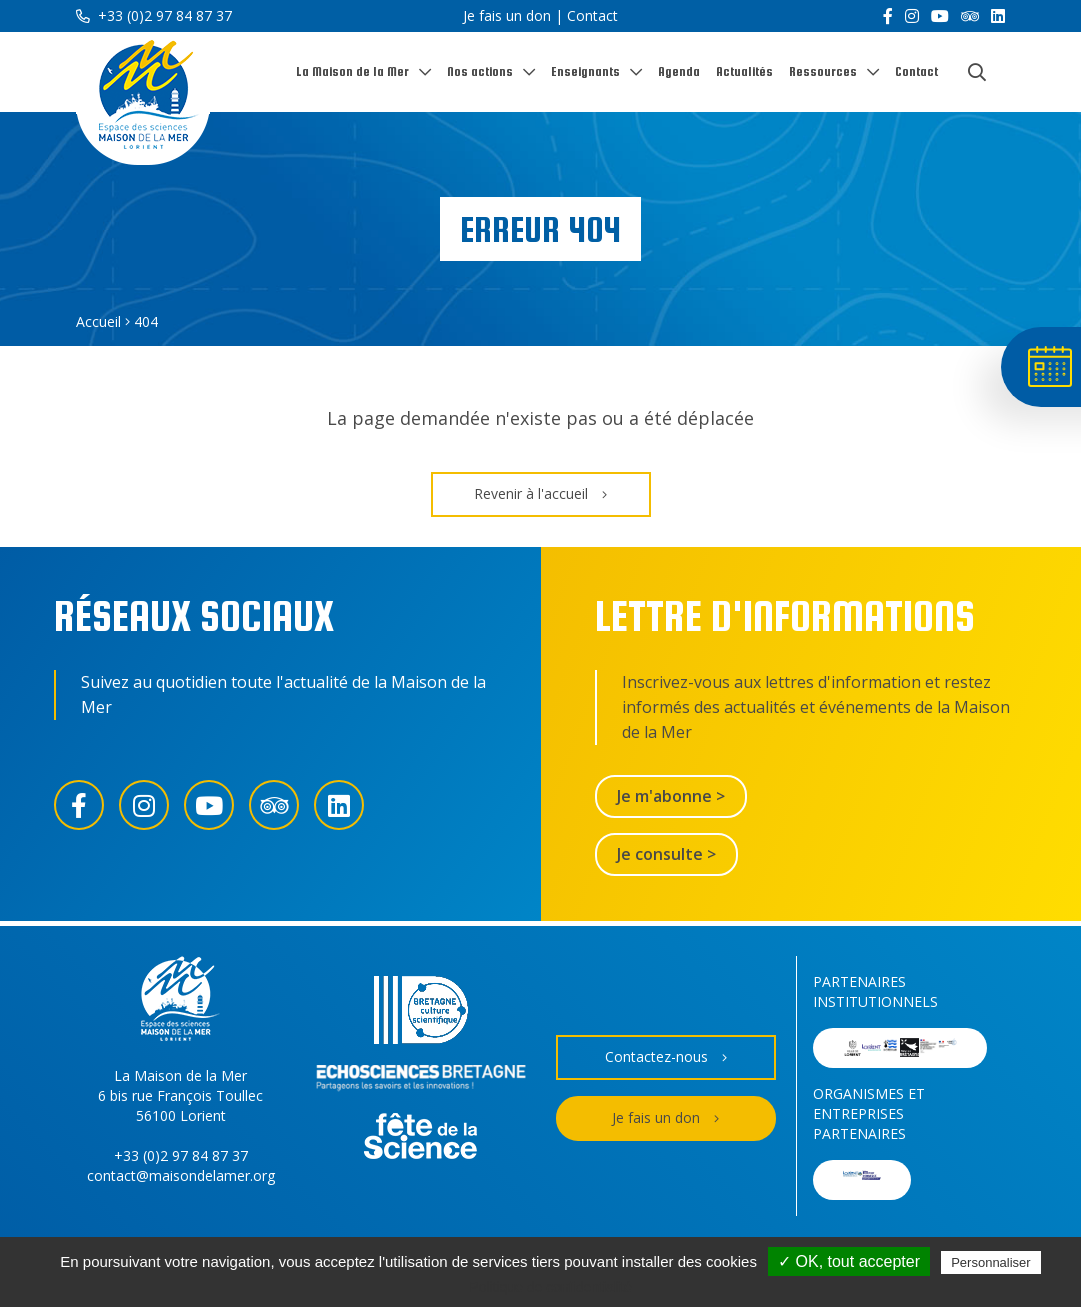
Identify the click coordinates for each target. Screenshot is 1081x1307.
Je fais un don (507, 15)
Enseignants (585, 71)
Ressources (823, 71)
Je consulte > (666, 854)
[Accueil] (143, 98)
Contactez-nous (666, 1057)
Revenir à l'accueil (540, 494)
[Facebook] (888, 16)
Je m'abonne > (671, 796)
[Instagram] (912, 16)
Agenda (679, 71)
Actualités (744, 71)
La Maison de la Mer (352, 71)
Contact (592, 15)
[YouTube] (940, 16)
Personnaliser (991, 1262)
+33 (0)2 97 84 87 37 (154, 15)
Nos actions (480, 71)
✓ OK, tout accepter (849, 1261)
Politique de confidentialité (550, 1287)
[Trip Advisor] (970, 16)
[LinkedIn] (998, 16)
